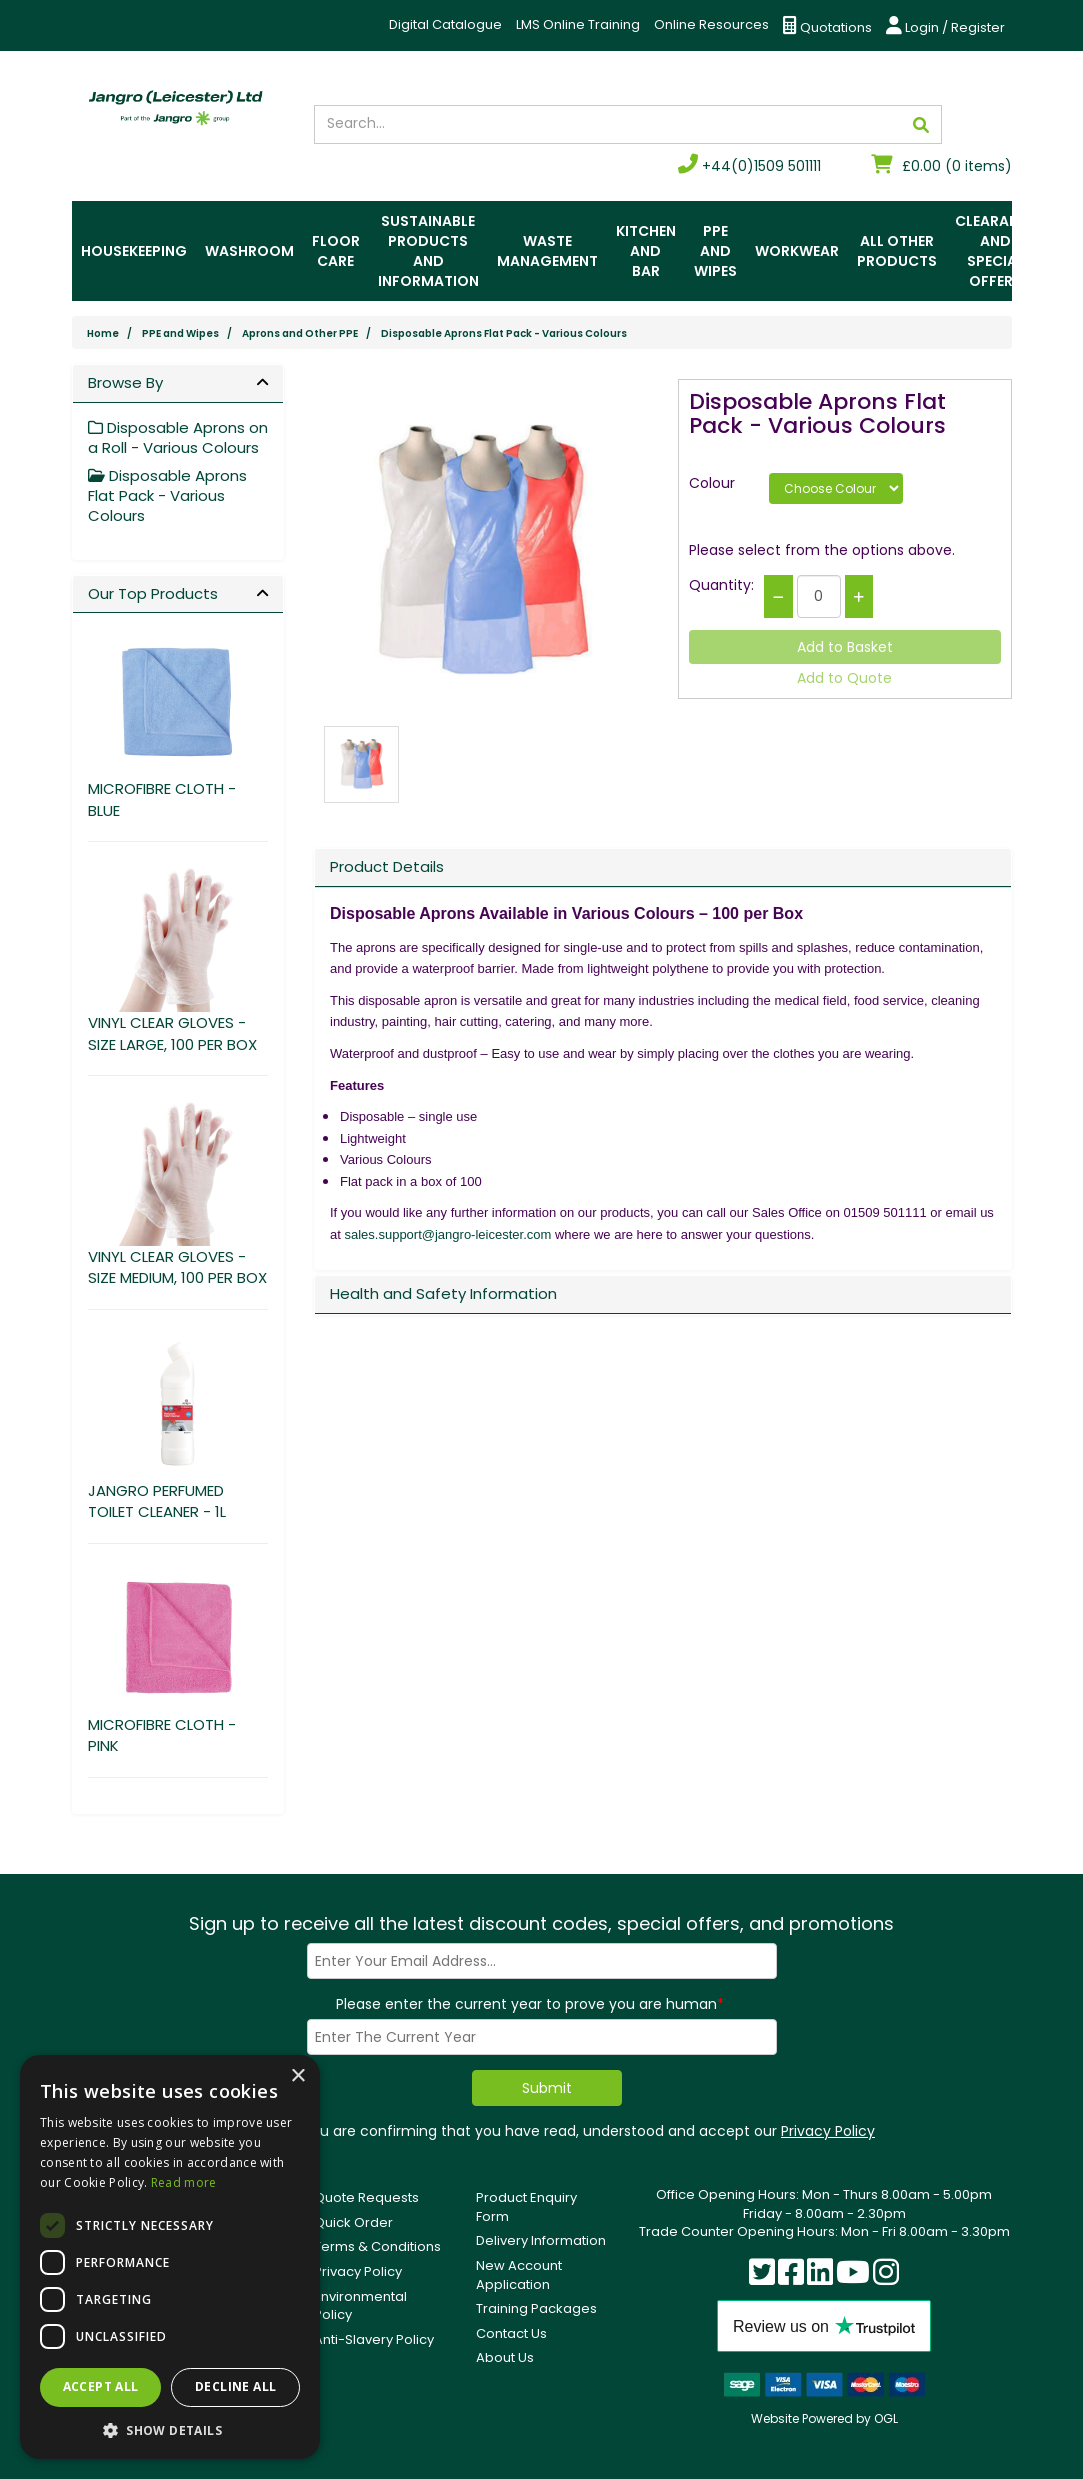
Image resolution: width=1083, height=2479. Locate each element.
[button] (170, 2429)
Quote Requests (366, 2197)
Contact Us (511, 2333)
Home (103, 333)
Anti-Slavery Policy (374, 2339)
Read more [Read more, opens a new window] (184, 2182)
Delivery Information (541, 2240)
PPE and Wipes (715, 251)
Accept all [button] (101, 2386)
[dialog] (170, 2257)
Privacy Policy (828, 2131)
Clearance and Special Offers (996, 251)
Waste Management (547, 251)
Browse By (125, 382)
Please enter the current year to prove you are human (530, 2004)
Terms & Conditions (377, 2246)
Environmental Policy (360, 2306)
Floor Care (336, 251)
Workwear (797, 251)
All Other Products (897, 251)
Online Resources (711, 24)
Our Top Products (153, 593)
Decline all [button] (235, 2386)
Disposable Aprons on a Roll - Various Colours (178, 437)
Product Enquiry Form (526, 2207)
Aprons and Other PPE (300, 333)
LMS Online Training (578, 24)
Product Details (387, 866)
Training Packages (536, 2308)
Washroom (249, 251)
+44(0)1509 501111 (749, 166)
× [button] (297, 2076)
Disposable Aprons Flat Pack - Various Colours (504, 333)
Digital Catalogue (445, 24)
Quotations (827, 26)
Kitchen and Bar (646, 251)
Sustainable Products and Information (428, 251)
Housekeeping (134, 251)
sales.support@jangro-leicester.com (447, 1234)
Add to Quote (844, 678)
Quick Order (353, 2222)
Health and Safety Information (443, 1293)
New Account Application (519, 2275)
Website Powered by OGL (824, 2418)
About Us (505, 2357)
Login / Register (945, 26)
